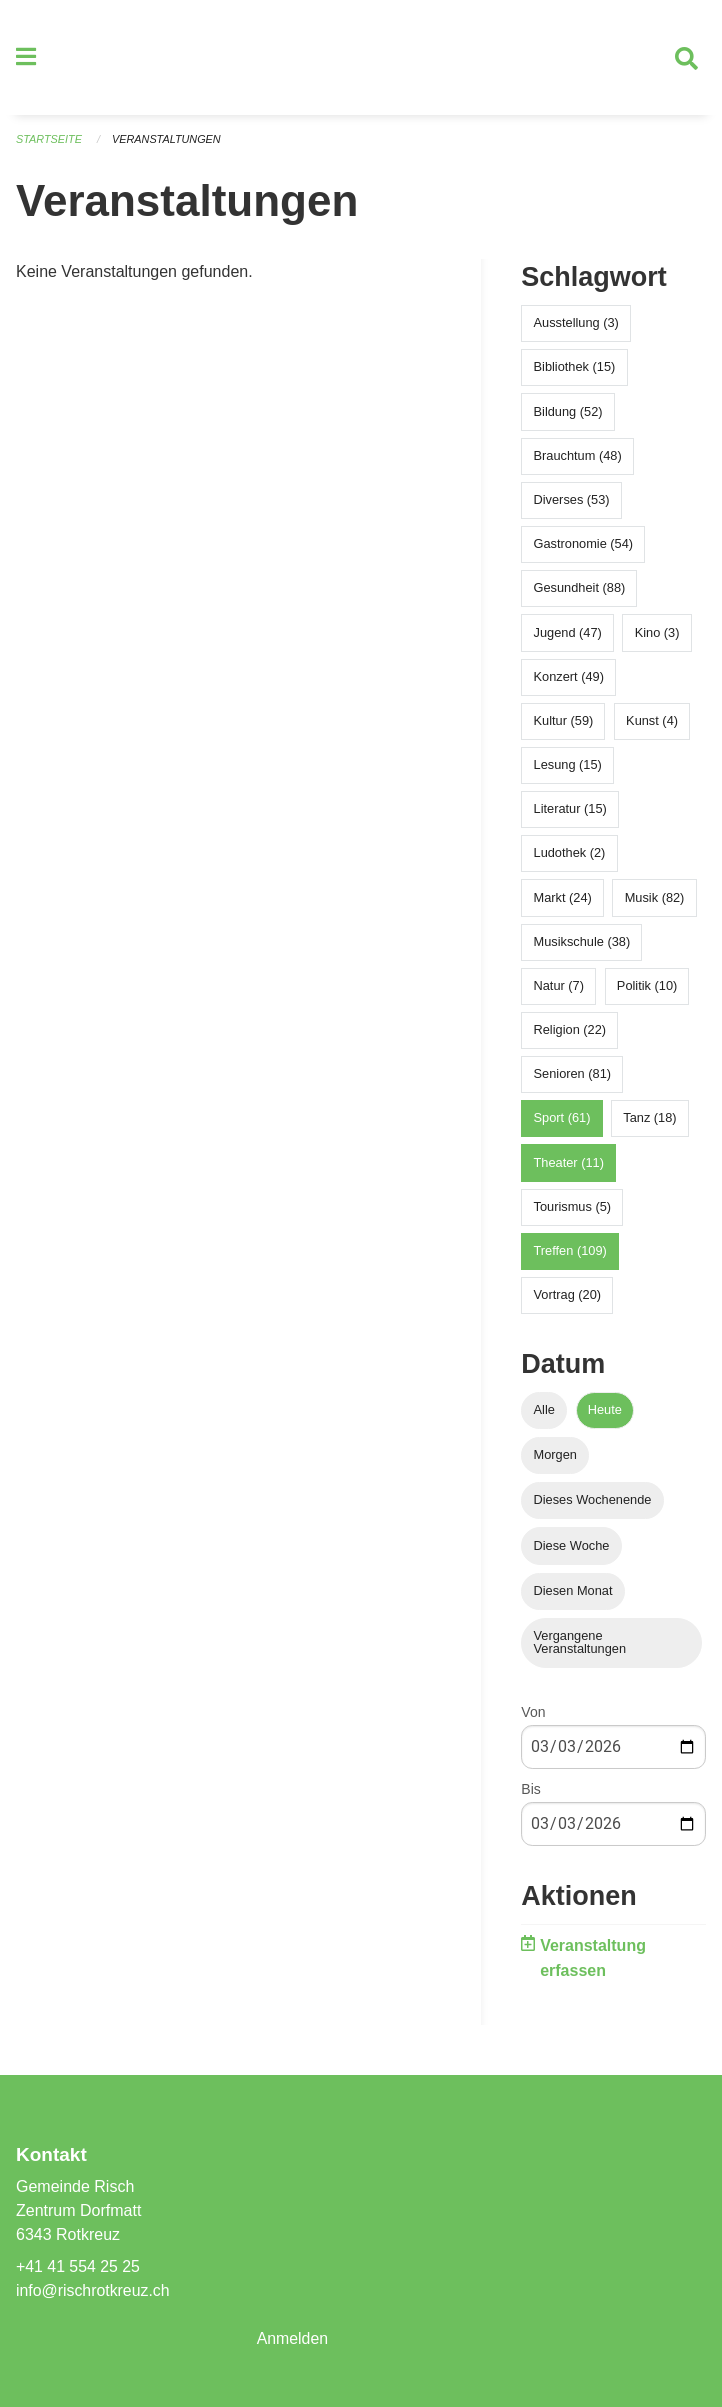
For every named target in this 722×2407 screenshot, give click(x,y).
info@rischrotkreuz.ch (93, 2290)
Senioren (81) (573, 1074)
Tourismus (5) (573, 1206)
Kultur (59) (564, 721)
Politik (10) (647, 986)
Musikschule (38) (582, 941)
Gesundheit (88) (580, 588)
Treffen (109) (570, 1251)
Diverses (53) (572, 500)
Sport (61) (562, 1118)
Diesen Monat (573, 1590)
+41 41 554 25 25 (78, 2266)
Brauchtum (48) (578, 455)
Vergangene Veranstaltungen (580, 1643)
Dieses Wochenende (593, 1500)
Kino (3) (657, 632)
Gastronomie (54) (584, 544)
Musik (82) (655, 897)
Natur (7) (559, 986)
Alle (544, 1410)
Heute (605, 1410)
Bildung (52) (568, 411)
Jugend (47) (568, 632)
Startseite (49, 140)
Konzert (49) (569, 676)
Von (533, 1712)
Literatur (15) (570, 809)
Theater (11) (569, 1162)
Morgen (555, 1455)
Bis (530, 1790)
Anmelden (293, 2338)
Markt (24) (563, 897)
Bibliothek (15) (575, 367)
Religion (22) (570, 1030)
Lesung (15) (568, 765)
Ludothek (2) (570, 853)
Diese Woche (572, 1545)
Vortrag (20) (568, 1295)
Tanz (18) (649, 1118)
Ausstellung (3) (576, 323)
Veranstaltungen (168, 140)
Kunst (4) (652, 721)
